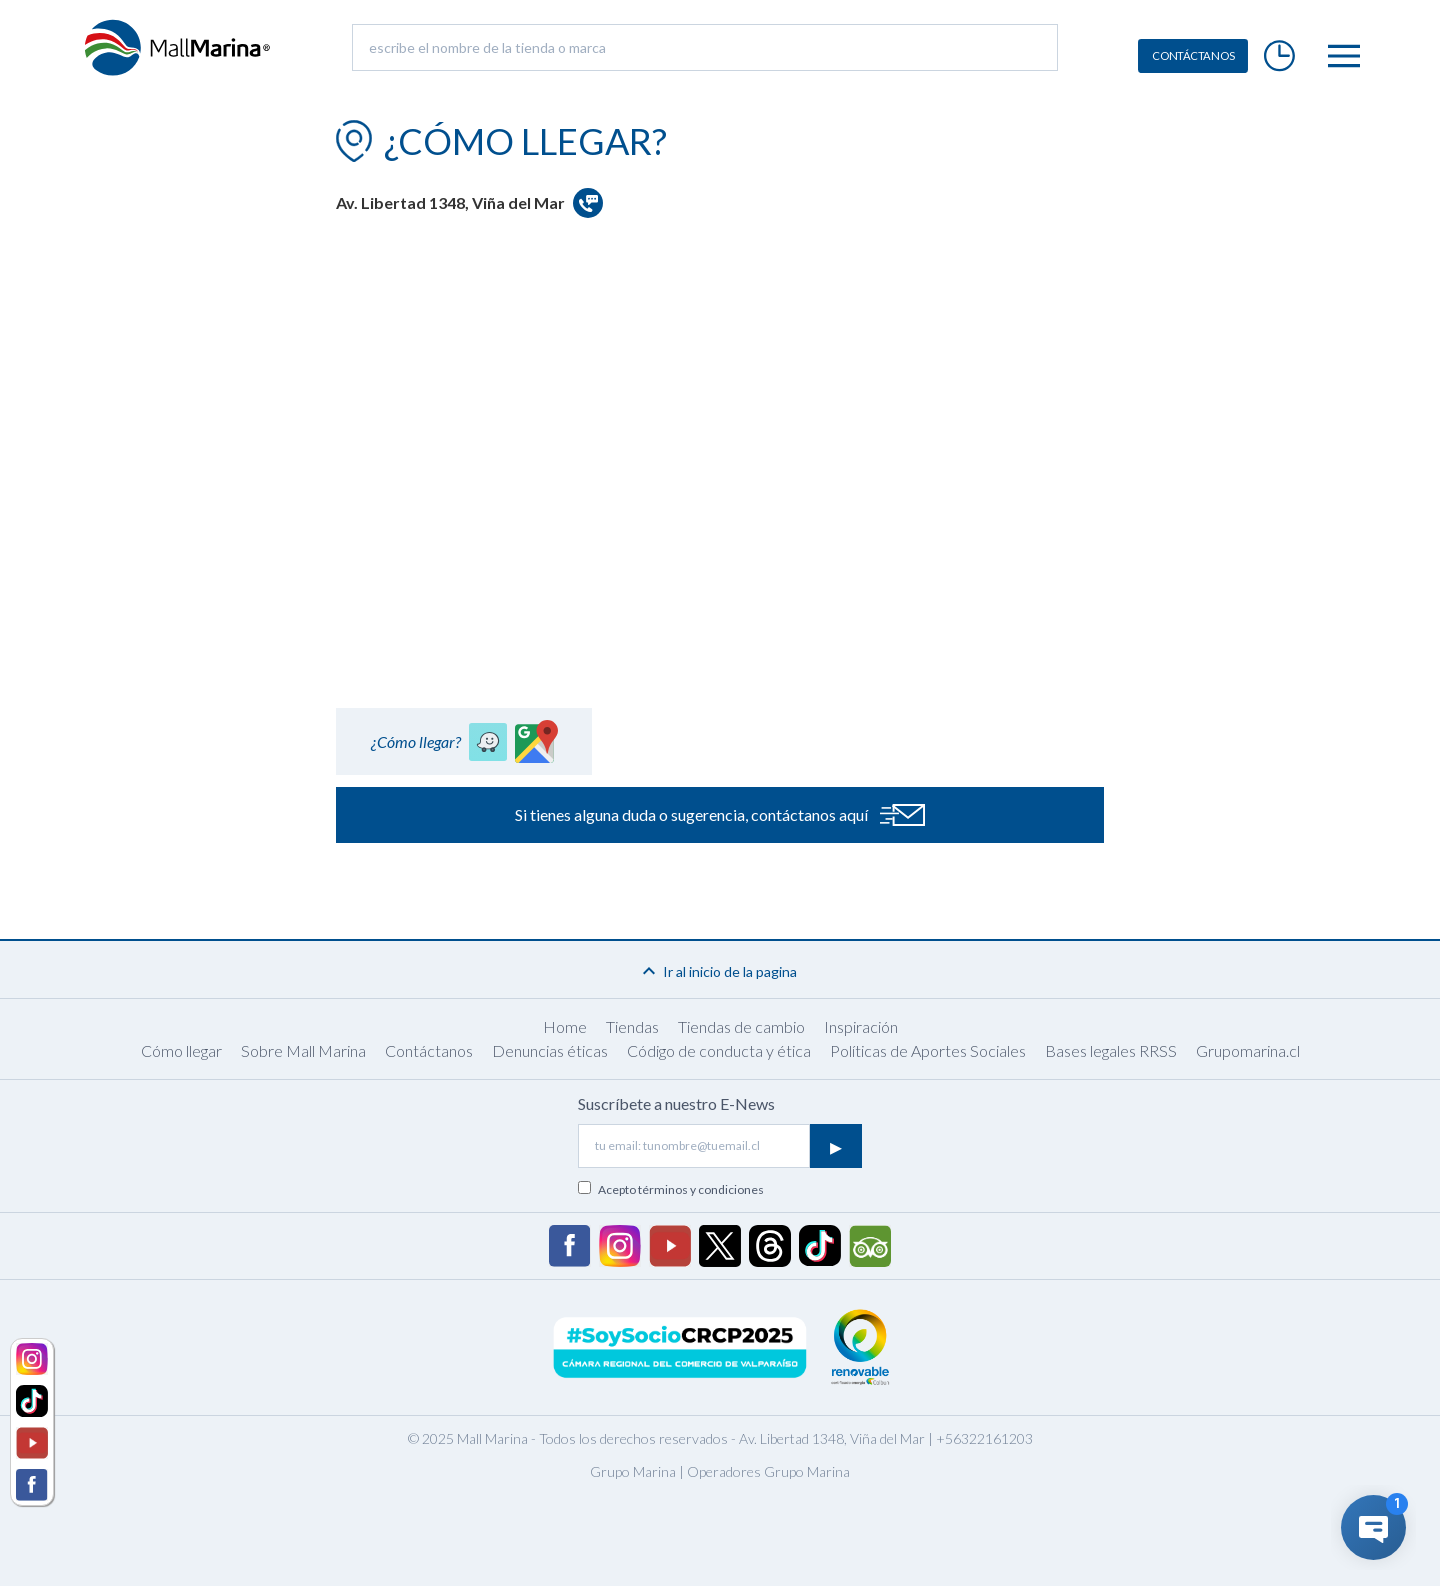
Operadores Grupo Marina (768, 1471)
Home (565, 1026)
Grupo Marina (633, 1471)
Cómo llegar (181, 1050)
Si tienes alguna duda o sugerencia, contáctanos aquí (720, 815)
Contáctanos (429, 1050)
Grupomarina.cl (1248, 1050)
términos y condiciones (701, 1189)
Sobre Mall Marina (303, 1050)
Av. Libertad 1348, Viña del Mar (832, 1438)
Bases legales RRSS (1111, 1050)
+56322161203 (984, 1438)
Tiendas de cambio (741, 1026)
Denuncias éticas (550, 1050)
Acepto (681, 1189)
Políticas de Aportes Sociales (928, 1050)
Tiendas (632, 1026)
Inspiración (861, 1026)
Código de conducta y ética (719, 1050)
